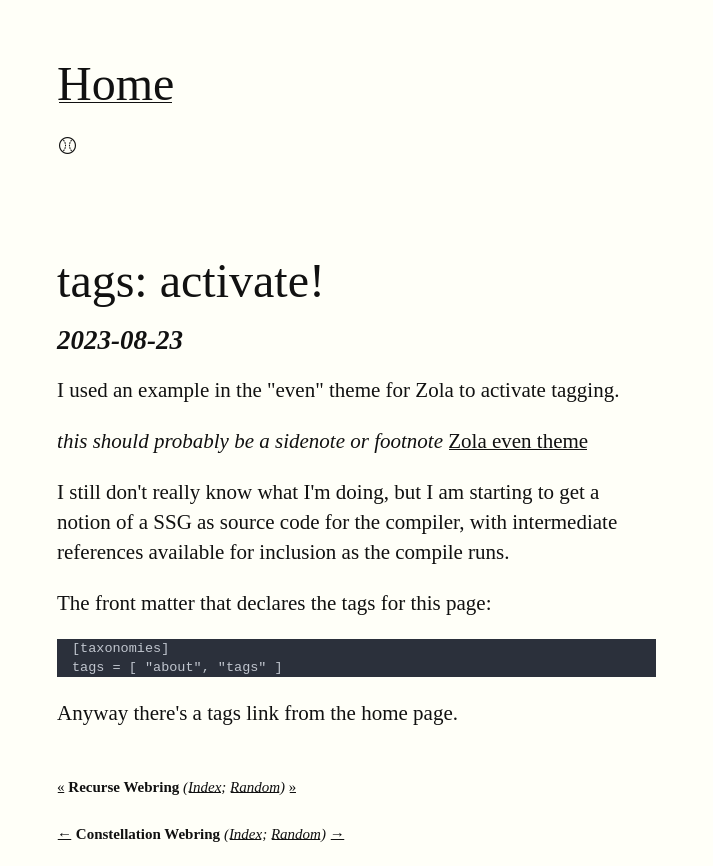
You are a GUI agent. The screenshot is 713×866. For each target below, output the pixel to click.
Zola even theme (518, 441)
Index (204, 787)
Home (115, 83)
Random (255, 787)
